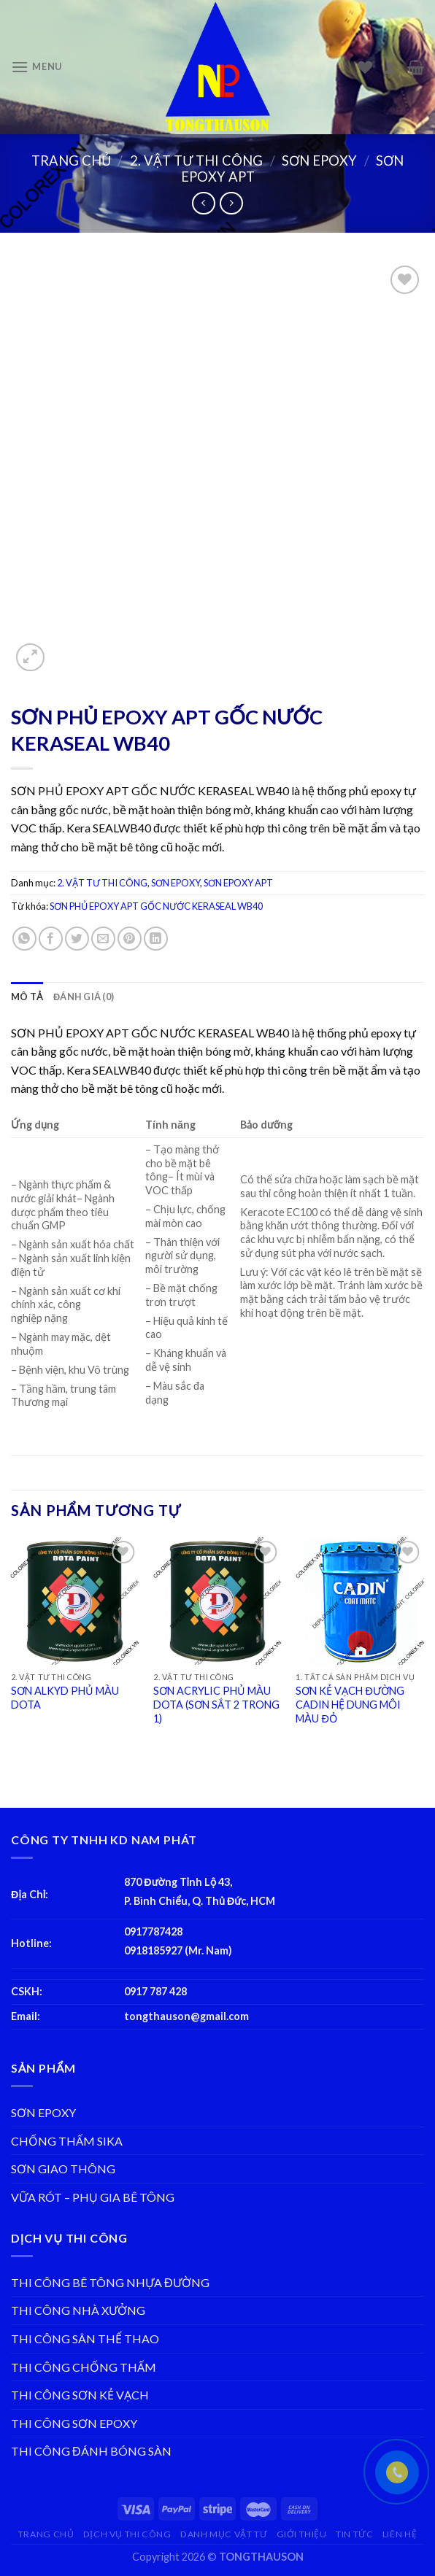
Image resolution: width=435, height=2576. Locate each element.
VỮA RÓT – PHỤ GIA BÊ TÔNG (92, 2197)
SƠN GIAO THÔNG (63, 2168)
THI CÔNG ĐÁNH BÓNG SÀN (91, 2451)
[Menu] (36, 67)
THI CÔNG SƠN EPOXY (74, 2423)
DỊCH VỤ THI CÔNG (127, 2534)
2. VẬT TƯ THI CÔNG (196, 160)
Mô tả (27, 996)
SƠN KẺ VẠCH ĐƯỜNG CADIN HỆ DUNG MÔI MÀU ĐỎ (350, 1704)
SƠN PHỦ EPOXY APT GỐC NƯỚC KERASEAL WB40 (156, 906)
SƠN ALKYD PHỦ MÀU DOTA (65, 1698)
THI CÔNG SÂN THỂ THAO (85, 2338)
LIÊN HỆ (399, 2534)
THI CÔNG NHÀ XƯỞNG (78, 2310)
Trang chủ (71, 160)
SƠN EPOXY (319, 160)
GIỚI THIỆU (302, 2534)
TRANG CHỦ (46, 2534)
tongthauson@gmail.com (186, 2016)
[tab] (27, 996)
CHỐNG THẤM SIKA (67, 2141)
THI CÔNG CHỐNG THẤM (83, 2367)
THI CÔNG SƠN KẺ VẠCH (80, 2395)
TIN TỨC (354, 2534)
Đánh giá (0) (83, 996)
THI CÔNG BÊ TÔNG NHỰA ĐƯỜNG (110, 2282)
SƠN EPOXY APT (238, 883)
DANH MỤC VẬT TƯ (223, 2534)
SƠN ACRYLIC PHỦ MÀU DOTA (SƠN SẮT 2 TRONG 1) (216, 1704)
